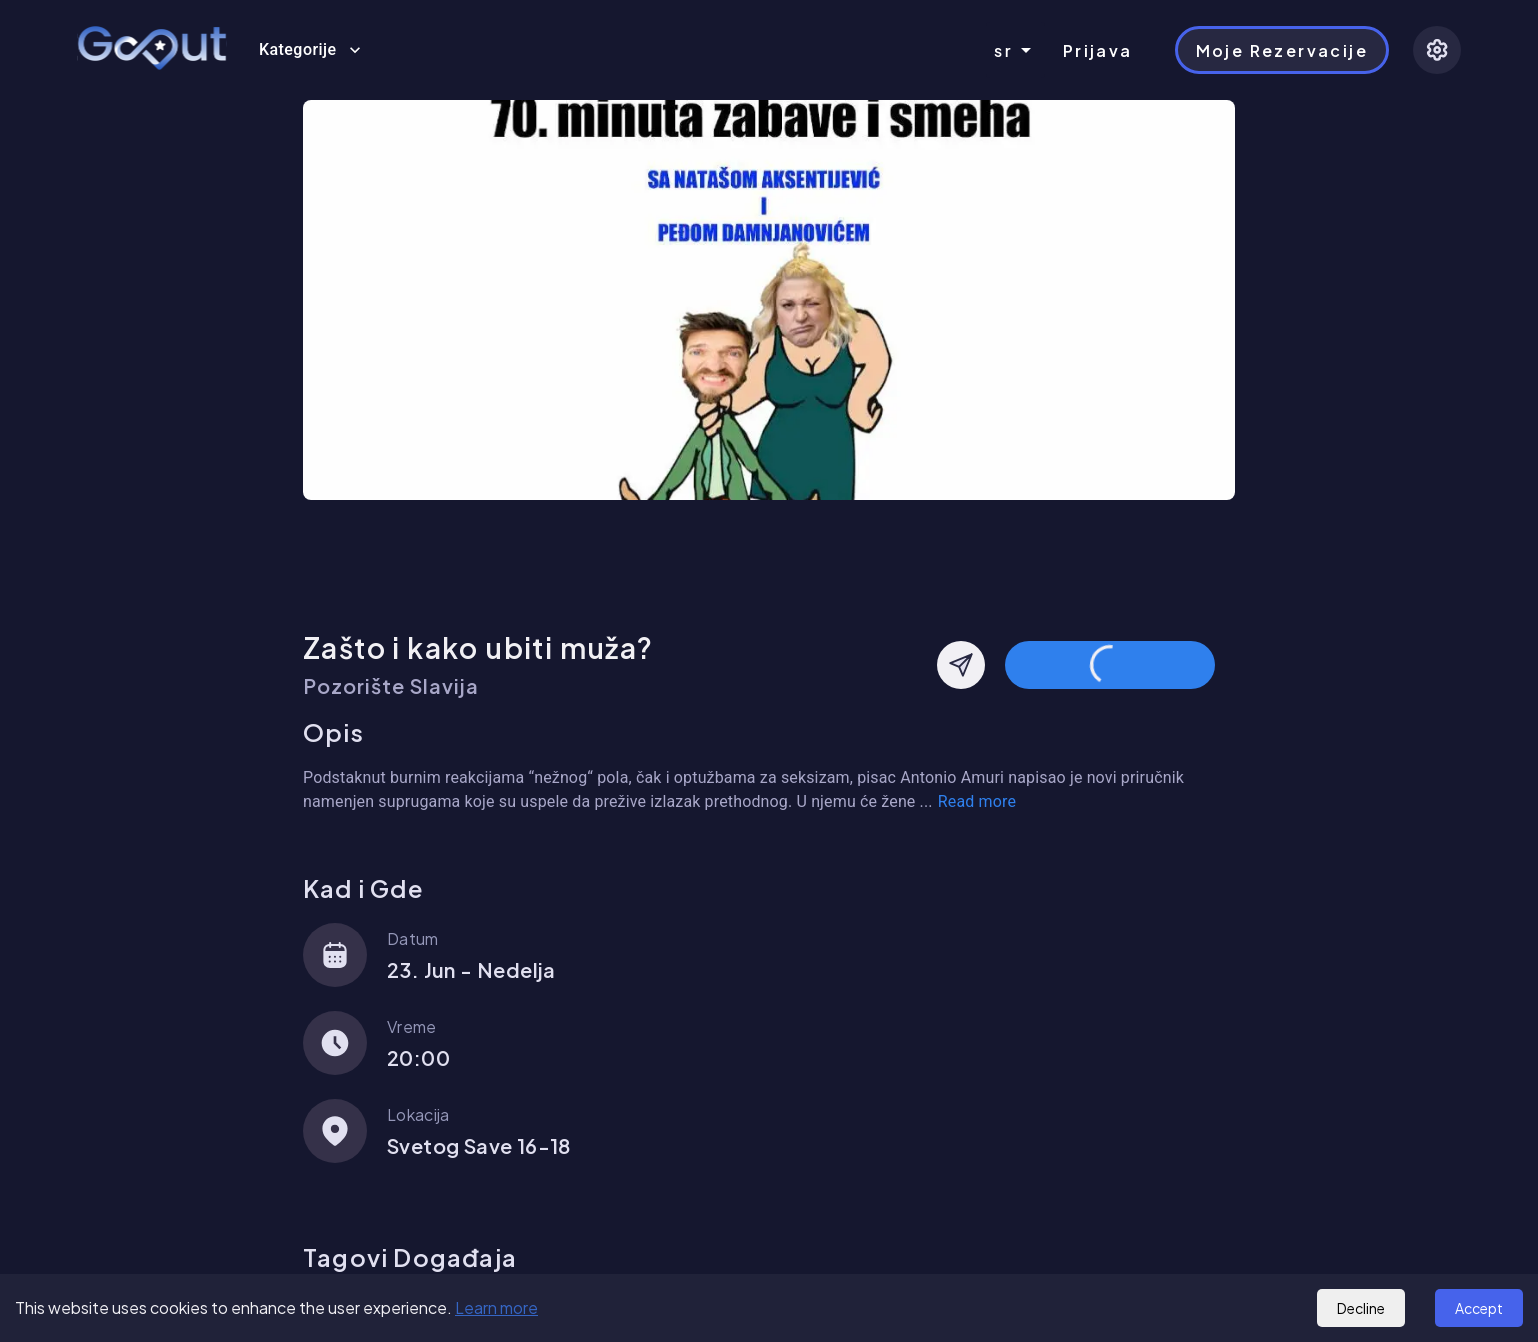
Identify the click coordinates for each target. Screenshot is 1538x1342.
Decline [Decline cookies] (1361, 1308)
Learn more (496, 1307)
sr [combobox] (1003, 50)
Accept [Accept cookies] (1479, 1308)
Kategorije (310, 50)
